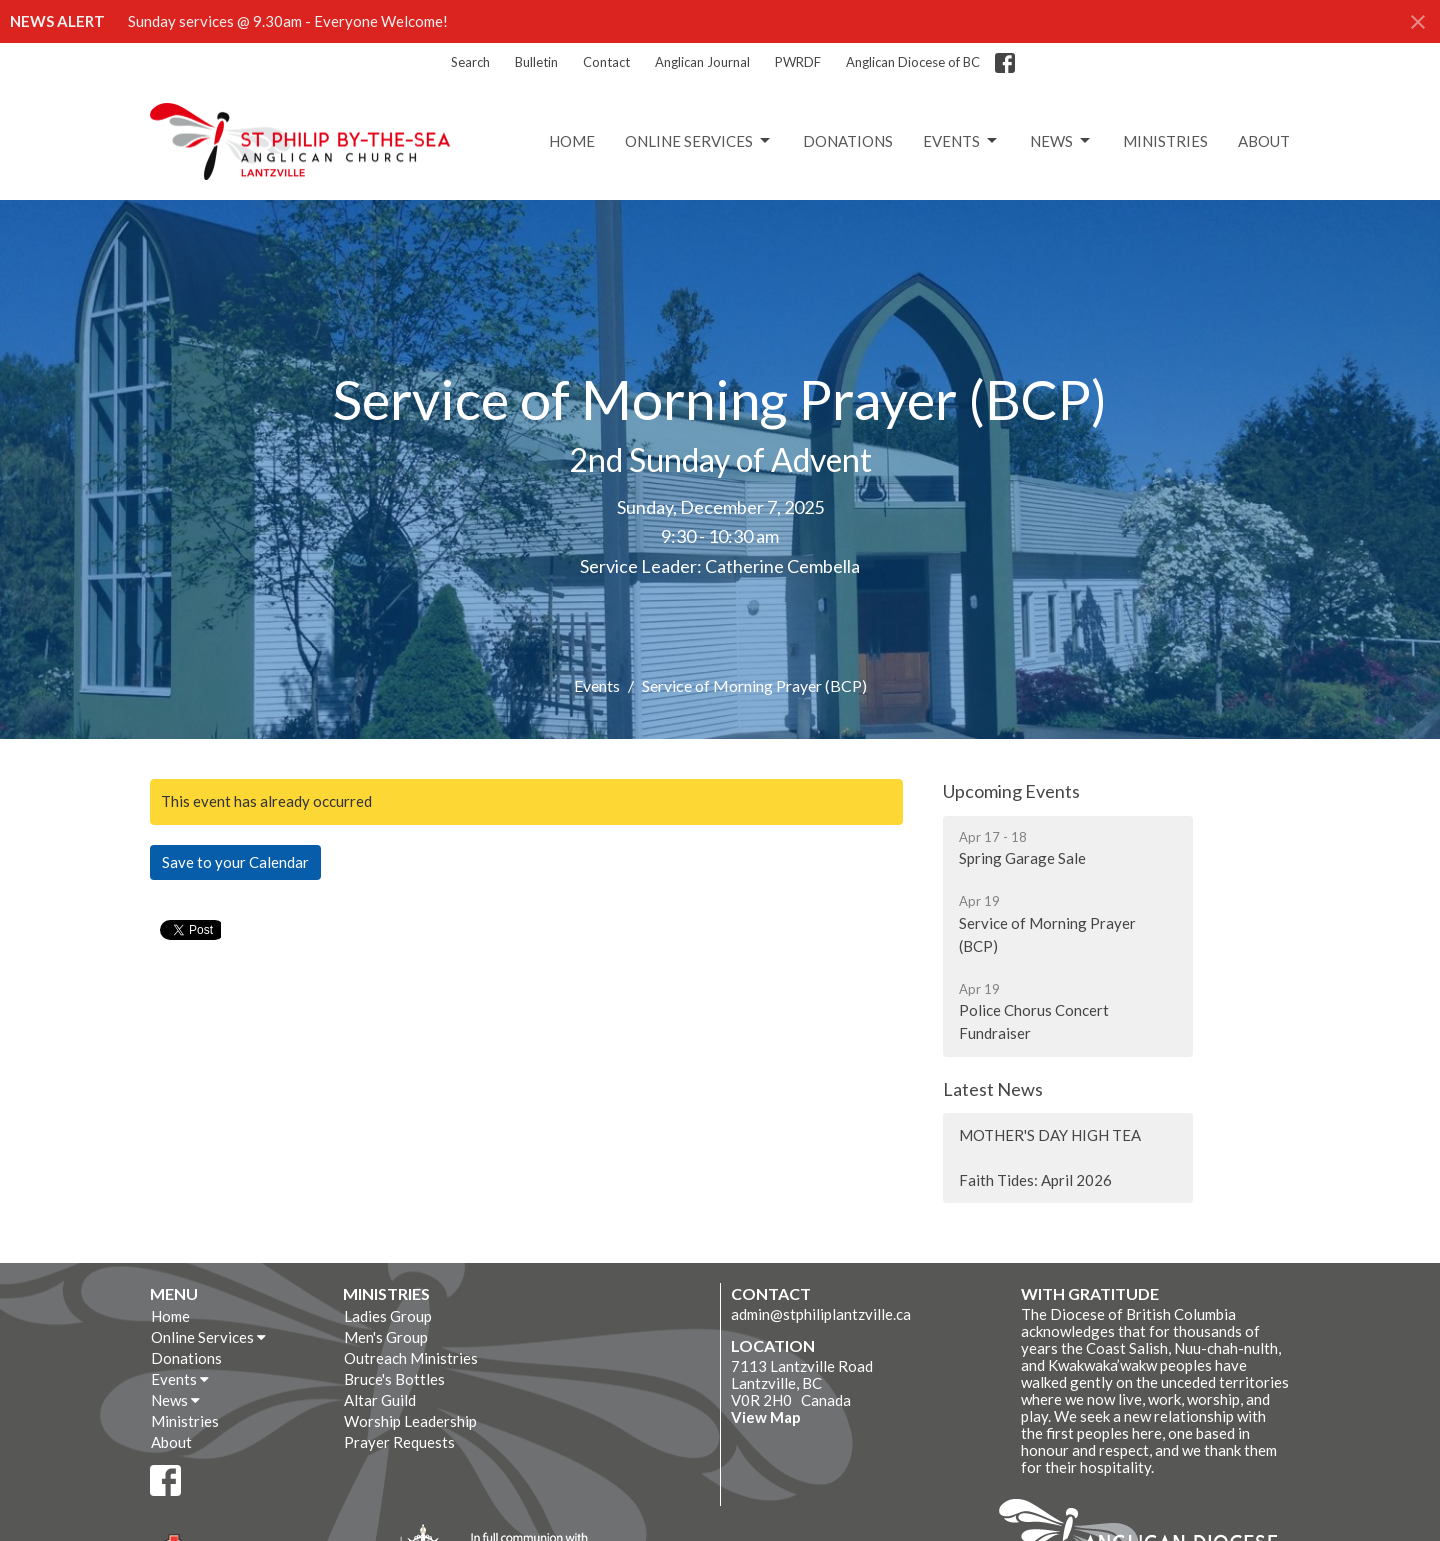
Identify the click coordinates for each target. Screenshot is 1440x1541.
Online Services (699, 141)
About (1264, 141)
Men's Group (386, 1337)
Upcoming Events (1011, 791)
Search (470, 62)
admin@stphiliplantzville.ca (821, 1314)
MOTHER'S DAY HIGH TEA (1050, 1135)
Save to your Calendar (235, 862)
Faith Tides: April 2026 (1035, 1180)
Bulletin (536, 62)
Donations (848, 141)
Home (572, 141)
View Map (766, 1417)
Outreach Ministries (411, 1358)
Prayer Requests (399, 1442)
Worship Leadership (410, 1421)
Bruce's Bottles (394, 1379)
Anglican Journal (702, 62)
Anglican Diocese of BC (913, 62)
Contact (606, 62)
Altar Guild (380, 1400)
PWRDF (798, 62)
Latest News (993, 1089)
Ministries (1165, 141)
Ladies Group (388, 1316)
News (1061, 141)
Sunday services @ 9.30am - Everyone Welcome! (288, 21)
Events (961, 141)
